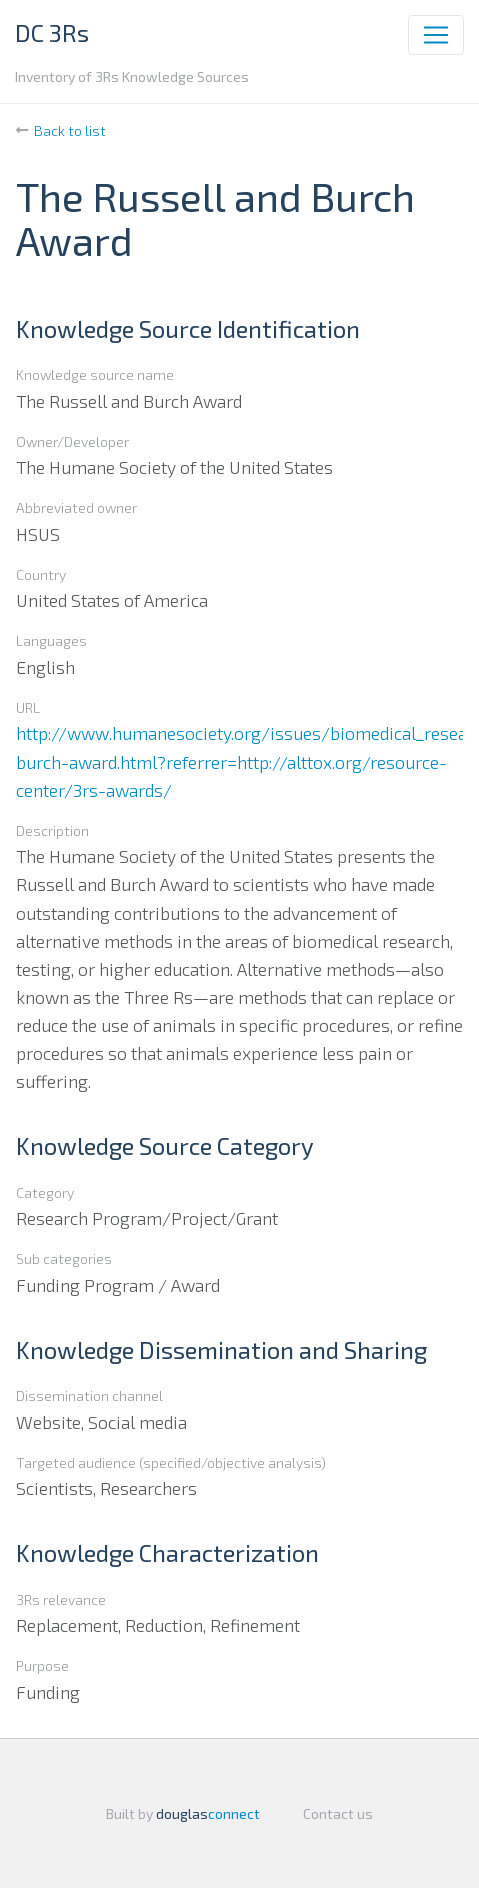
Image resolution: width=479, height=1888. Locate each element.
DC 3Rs (52, 32)
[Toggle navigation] (436, 35)
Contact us (338, 1813)
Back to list (70, 130)
